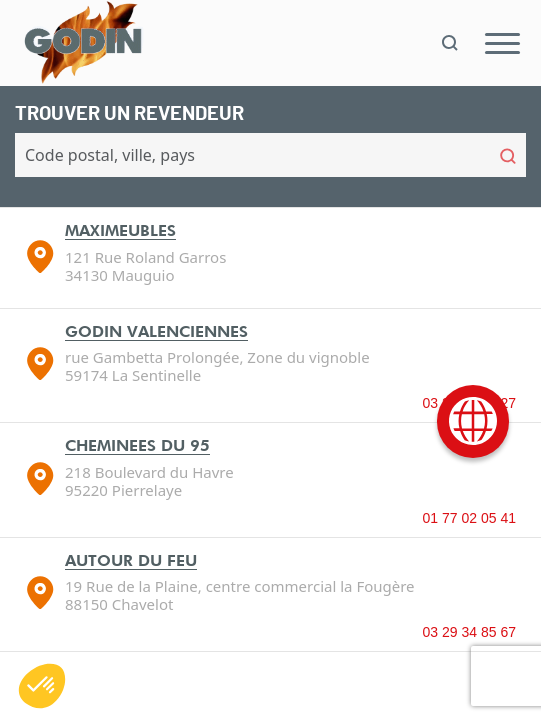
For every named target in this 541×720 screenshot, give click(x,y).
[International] (473, 421)
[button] (42, 686)
